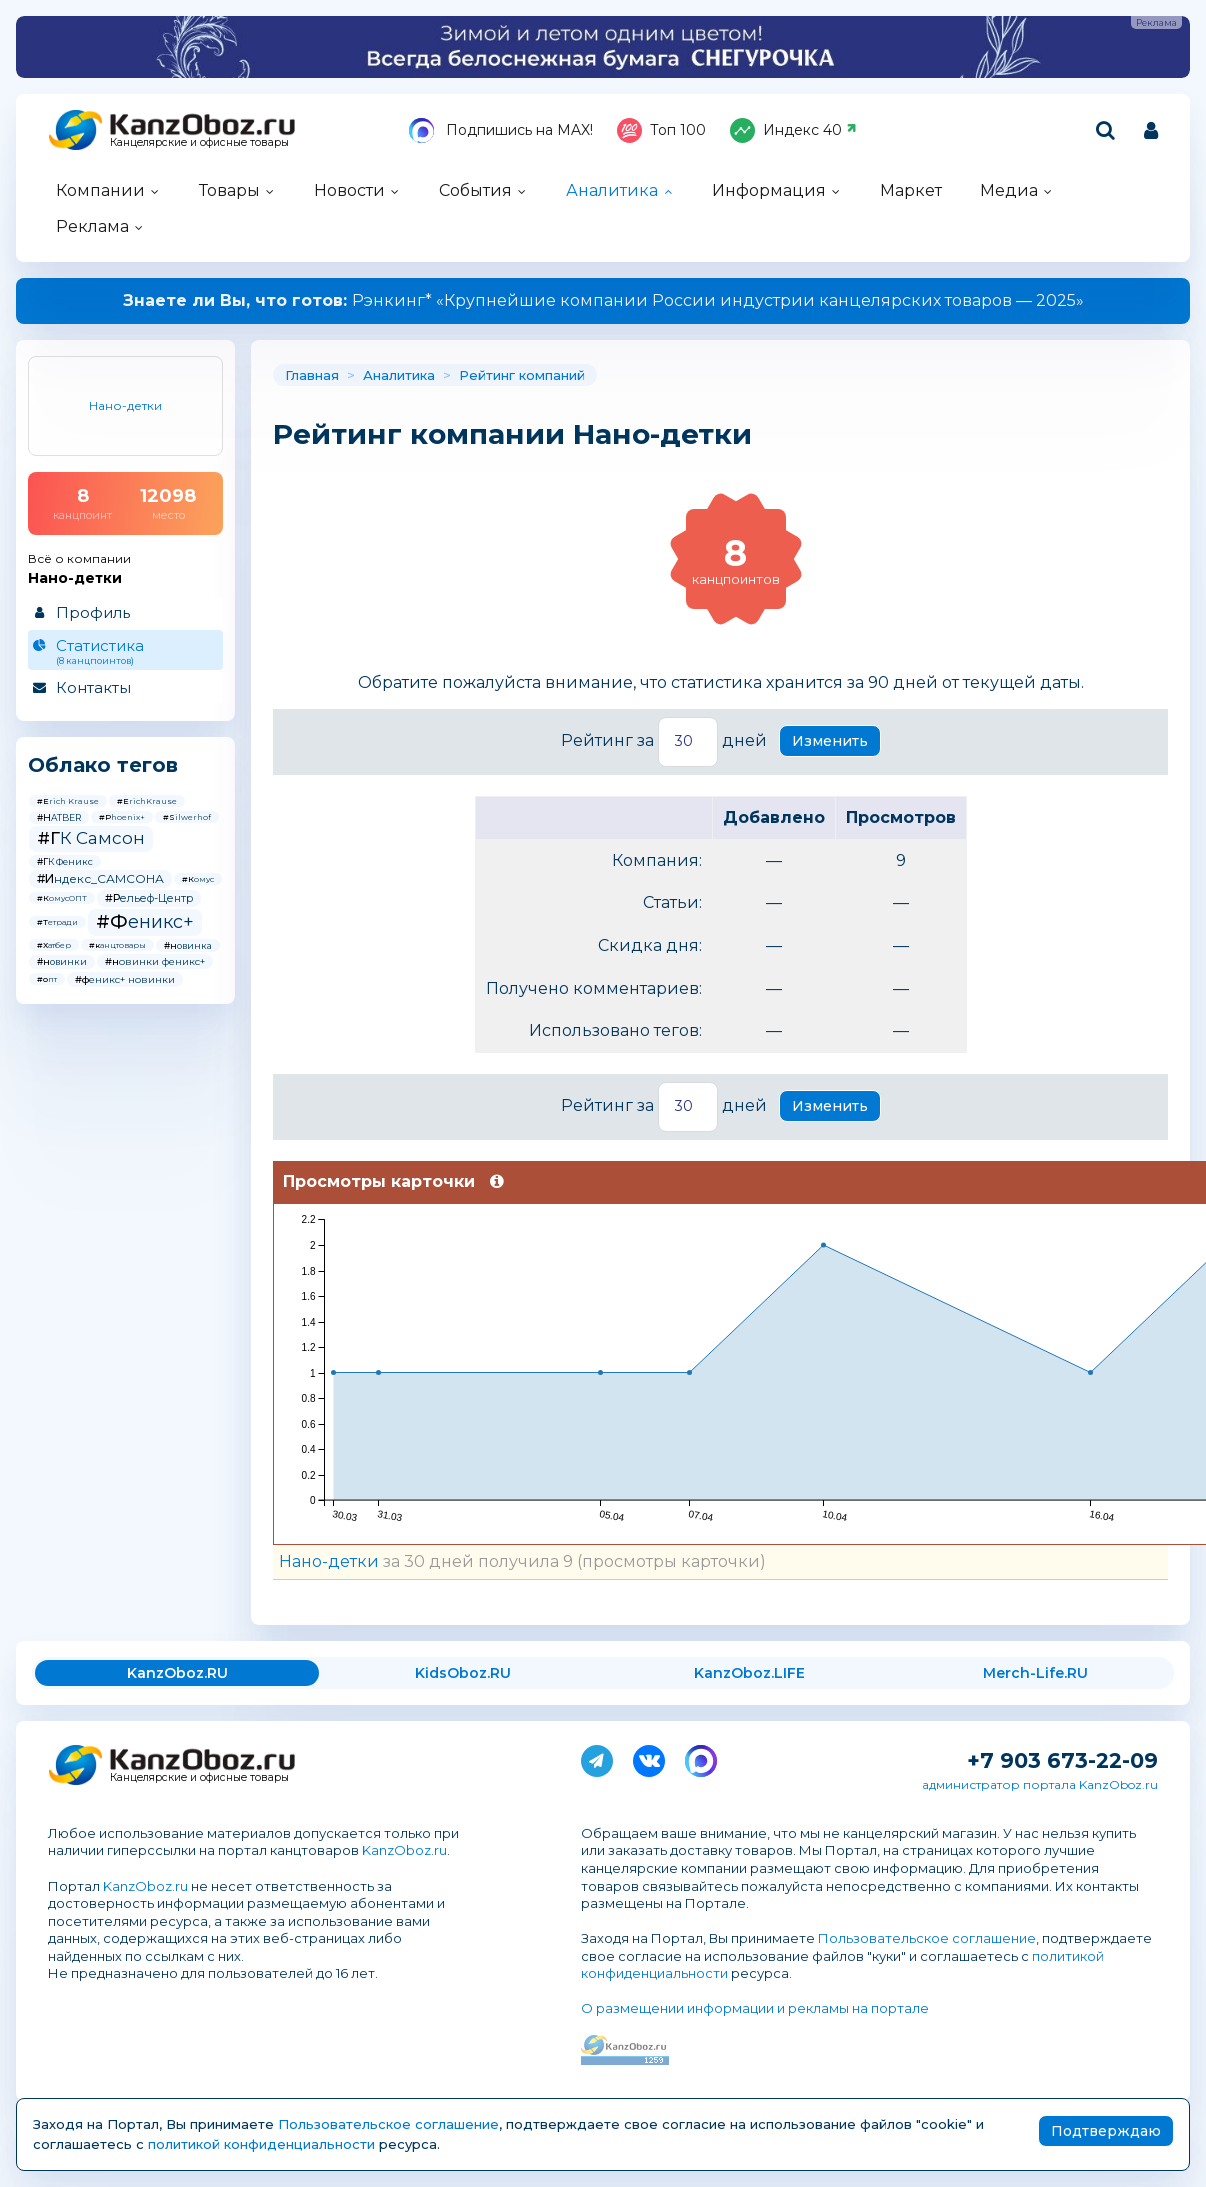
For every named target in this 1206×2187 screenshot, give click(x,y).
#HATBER (59, 817)
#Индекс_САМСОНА (100, 878)
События (475, 190)
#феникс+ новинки (125, 979)
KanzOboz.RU (177, 1673)
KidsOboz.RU (463, 1673)
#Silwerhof (187, 817)
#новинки (62, 961)
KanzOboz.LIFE (749, 1673)
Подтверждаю (1106, 2131)
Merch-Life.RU (1035, 1673)
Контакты (93, 687)
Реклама (92, 226)
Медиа (1009, 190)
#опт (47, 979)
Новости (349, 190)
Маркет (911, 190)
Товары (229, 190)
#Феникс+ (145, 922)
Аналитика (612, 190)
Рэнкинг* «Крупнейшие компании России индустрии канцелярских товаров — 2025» (603, 300)
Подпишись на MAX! (501, 130)
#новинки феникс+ (155, 961)
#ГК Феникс (65, 861)
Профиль (93, 612)
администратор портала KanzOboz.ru (1040, 1784)
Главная (312, 375)
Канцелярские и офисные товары (199, 142)
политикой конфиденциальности (261, 2144)
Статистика (124, 651)
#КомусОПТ (62, 898)
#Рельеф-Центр (149, 898)
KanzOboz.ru (404, 1850)
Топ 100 (661, 130)
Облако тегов (103, 765)
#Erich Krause (68, 801)
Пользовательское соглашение (927, 1938)
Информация (769, 190)
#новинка (188, 945)
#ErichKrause (147, 801)
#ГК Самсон (91, 838)
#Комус (198, 879)
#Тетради (57, 922)
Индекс (793, 130)
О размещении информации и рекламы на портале (755, 2008)
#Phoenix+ (122, 817)
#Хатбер (54, 945)
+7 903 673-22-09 (1062, 1760)
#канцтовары (117, 945)
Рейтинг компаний (522, 375)
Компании (100, 190)
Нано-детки (329, 1561)
